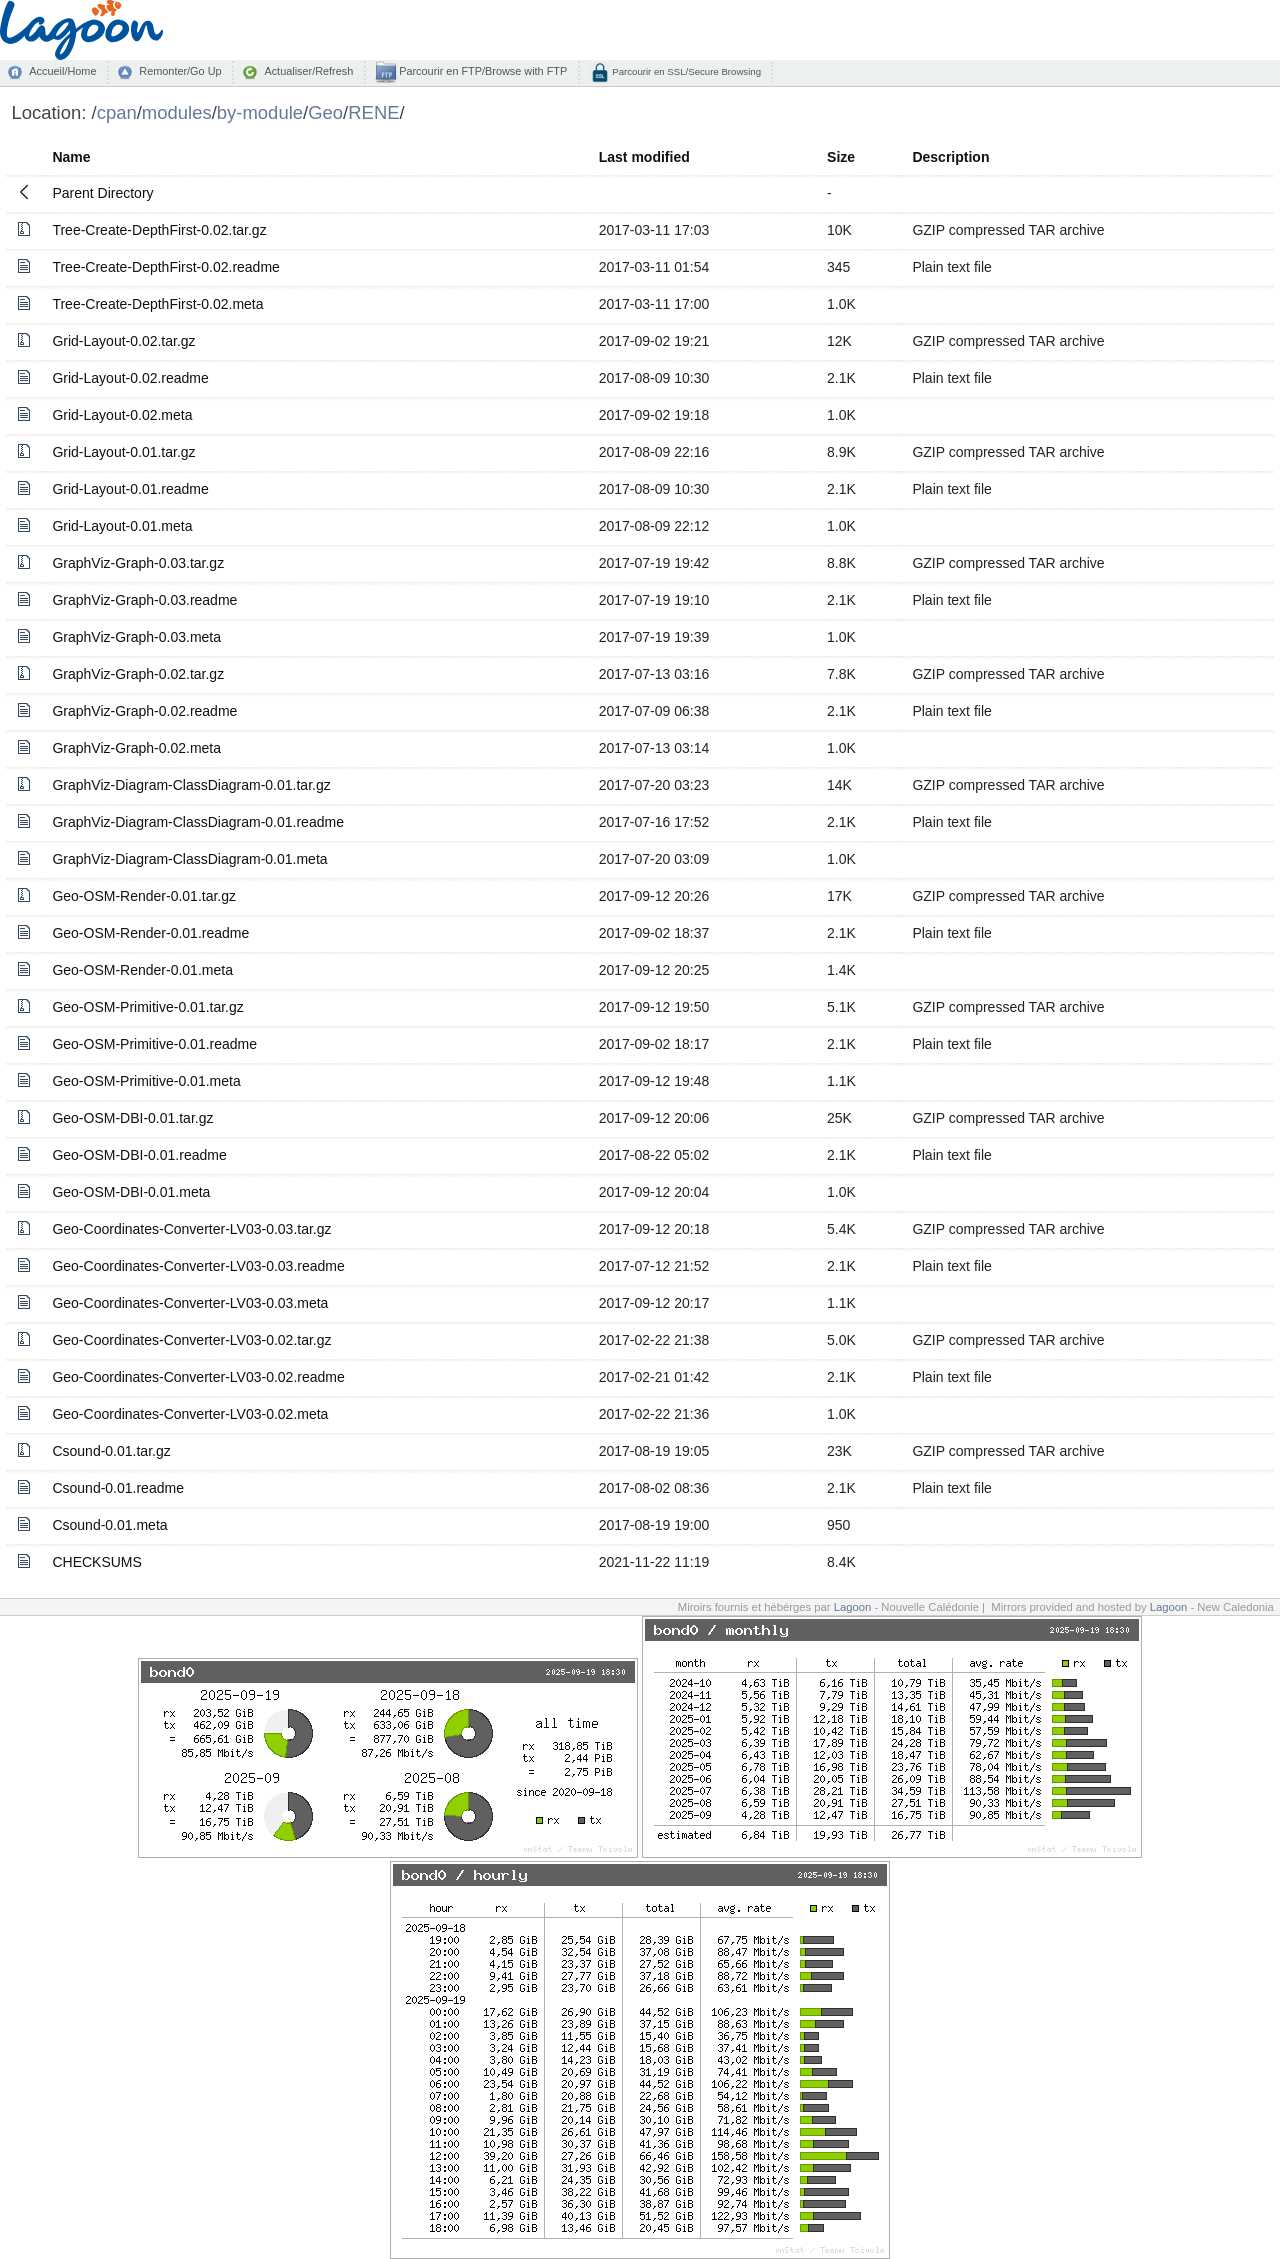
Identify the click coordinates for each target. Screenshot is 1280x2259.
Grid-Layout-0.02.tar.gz (123, 341)
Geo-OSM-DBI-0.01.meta (131, 1192)
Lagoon (853, 1607)
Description (950, 157)
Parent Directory (102, 193)
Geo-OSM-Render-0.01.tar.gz (144, 896)
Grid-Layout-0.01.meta (122, 526)
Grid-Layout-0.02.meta (122, 415)
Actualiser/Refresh (308, 71)
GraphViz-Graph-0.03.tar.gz (138, 563)
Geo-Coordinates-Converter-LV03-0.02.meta (190, 1414)
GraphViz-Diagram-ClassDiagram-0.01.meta (189, 859)
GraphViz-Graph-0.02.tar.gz (138, 674)
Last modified (644, 157)
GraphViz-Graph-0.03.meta (136, 637)
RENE (373, 112)
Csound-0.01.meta (109, 1525)
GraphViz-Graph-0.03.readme (144, 600)
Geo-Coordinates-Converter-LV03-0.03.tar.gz (191, 1229)
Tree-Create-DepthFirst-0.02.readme (165, 267)
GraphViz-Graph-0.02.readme (144, 711)
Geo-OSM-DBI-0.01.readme (139, 1155)
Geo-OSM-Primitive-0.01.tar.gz (147, 1007)
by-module (260, 112)
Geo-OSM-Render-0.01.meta (142, 970)
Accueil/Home (62, 71)
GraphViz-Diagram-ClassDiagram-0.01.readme (198, 822)
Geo (325, 112)
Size (841, 157)
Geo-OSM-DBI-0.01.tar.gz (132, 1118)
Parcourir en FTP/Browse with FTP (481, 71)
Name (71, 157)
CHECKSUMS (96, 1562)
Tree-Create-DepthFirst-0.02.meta (157, 304)
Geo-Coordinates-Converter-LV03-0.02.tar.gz (191, 1340)
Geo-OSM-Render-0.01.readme (150, 933)
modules (177, 112)
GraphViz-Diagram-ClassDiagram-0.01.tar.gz (191, 785)
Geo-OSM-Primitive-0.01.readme (154, 1044)
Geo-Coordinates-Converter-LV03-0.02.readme (198, 1377)
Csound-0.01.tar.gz (111, 1451)
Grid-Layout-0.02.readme (130, 378)
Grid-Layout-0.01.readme (130, 489)
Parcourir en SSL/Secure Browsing (685, 71)
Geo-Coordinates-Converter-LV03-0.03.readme (198, 1266)
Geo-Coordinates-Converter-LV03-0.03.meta (190, 1303)
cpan (117, 112)
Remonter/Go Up (180, 71)
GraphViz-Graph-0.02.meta (136, 748)
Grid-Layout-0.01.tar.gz (123, 452)
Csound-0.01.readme (118, 1488)
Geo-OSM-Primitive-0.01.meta (146, 1081)
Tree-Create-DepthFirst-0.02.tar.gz (159, 230)
